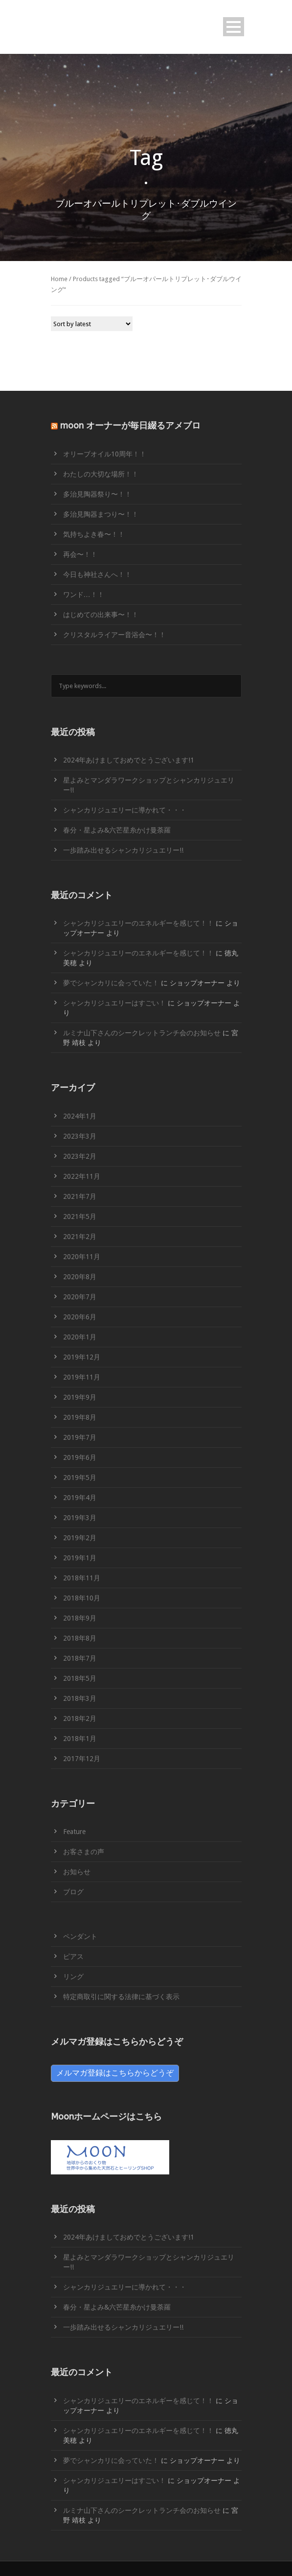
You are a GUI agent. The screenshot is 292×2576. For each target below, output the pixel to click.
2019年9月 (79, 1397)
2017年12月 (81, 1759)
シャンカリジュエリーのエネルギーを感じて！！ (138, 923)
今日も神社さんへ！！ (97, 574)
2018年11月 (81, 1578)
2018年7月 (79, 1658)
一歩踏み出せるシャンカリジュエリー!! (123, 850)
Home (59, 279)
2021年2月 (79, 1236)
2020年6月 (79, 1317)
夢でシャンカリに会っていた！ (111, 983)
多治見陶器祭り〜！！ (97, 494)
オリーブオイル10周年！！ (104, 454)
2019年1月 (79, 1558)
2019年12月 (81, 1357)
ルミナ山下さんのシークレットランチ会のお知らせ (142, 1033)
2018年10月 (81, 1598)
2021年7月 (79, 1196)
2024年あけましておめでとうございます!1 (128, 760)
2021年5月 (79, 1216)
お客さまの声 (83, 1852)
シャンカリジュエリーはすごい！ (114, 1003)
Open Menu (233, 26)
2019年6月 (79, 1457)
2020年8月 (79, 1277)
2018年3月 (79, 1698)
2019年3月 (79, 1518)
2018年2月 (79, 1718)
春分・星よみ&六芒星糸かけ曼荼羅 (117, 830)
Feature (74, 1832)
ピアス (73, 1956)
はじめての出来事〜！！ (100, 615)
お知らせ (76, 1872)
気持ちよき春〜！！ (94, 534)
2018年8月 (79, 1638)
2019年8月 (79, 1417)
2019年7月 (79, 1437)
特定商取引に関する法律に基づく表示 (121, 1997)
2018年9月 (79, 1618)
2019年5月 (79, 1477)
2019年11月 (81, 1377)
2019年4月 (79, 1498)
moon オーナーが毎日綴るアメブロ (130, 425)
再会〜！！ (80, 554)
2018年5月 (79, 1678)
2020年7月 (79, 1297)
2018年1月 (79, 1738)
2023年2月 (79, 1156)
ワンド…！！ (83, 594)
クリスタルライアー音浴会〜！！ (114, 635)
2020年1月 (79, 1337)
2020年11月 (81, 1257)
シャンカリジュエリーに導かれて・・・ (124, 810)
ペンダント (80, 1936)
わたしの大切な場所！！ (100, 474)
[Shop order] (92, 323)
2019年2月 (79, 1538)
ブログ (73, 1892)
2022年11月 (81, 1176)
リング (73, 1976)
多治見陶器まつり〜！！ (100, 514)
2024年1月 (79, 1116)
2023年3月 (79, 1136)
